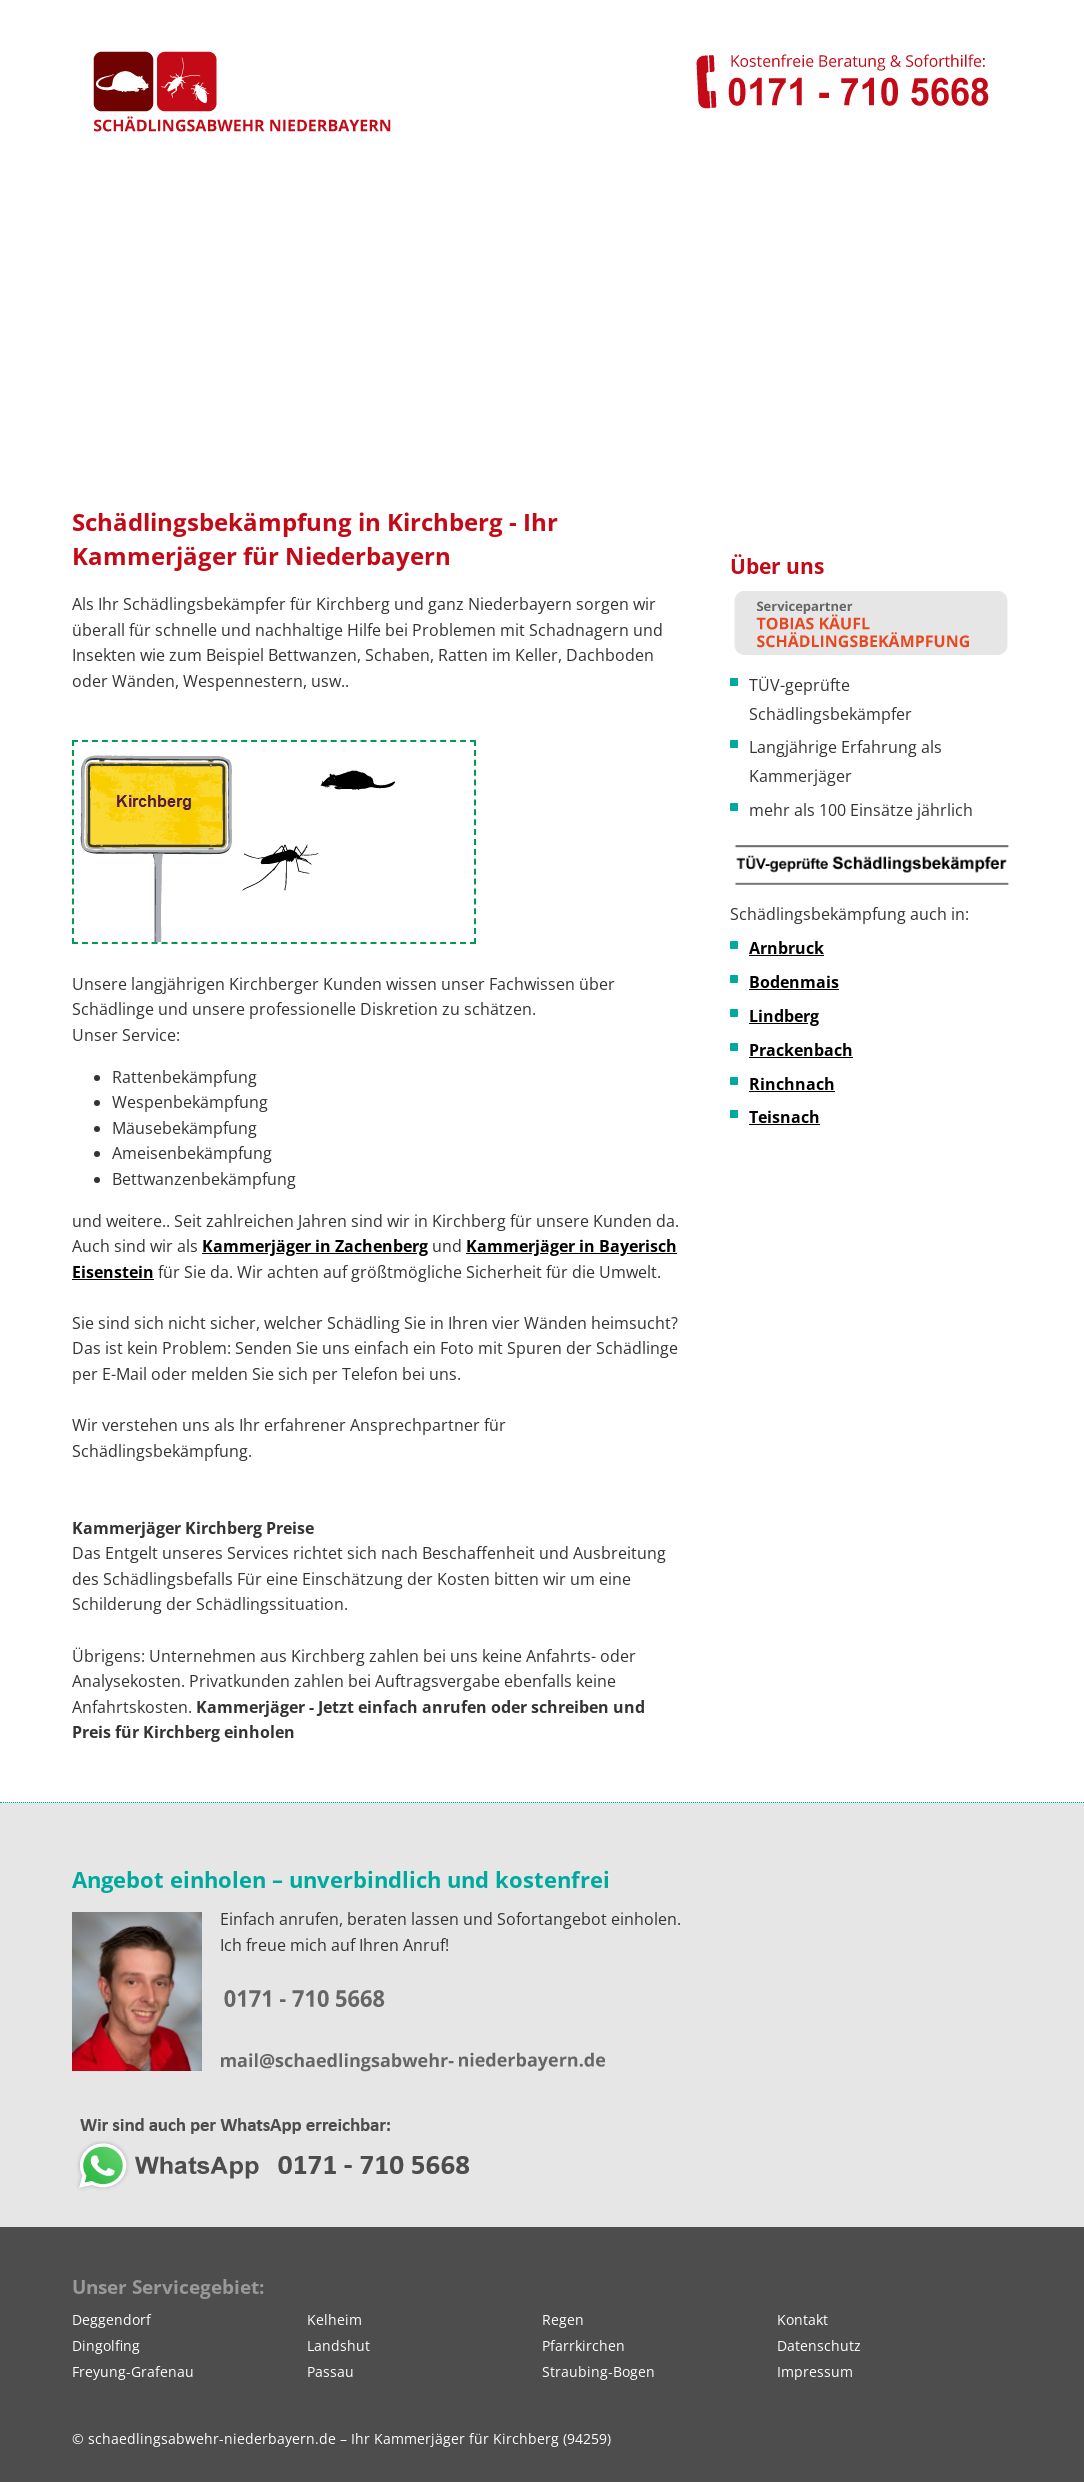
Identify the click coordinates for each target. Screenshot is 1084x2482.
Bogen (634, 2371)
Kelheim (334, 2319)
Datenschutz (819, 2345)
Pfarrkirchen (583, 2345)
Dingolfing (106, 2345)
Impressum (815, 2371)
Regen (563, 2319)
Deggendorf (111, 2319)
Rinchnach (792, 1084)
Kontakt (802, 2319)
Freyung (99, 2371)
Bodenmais (794, 982)
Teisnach (784, 1117)
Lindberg (784, 1016)
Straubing (575, 2371)
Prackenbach (801, 1050)
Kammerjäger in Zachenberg (315, 1246)
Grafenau (162, 2371)
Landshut (338, 2345)
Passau (330, 2371)
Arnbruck (786, 948)
